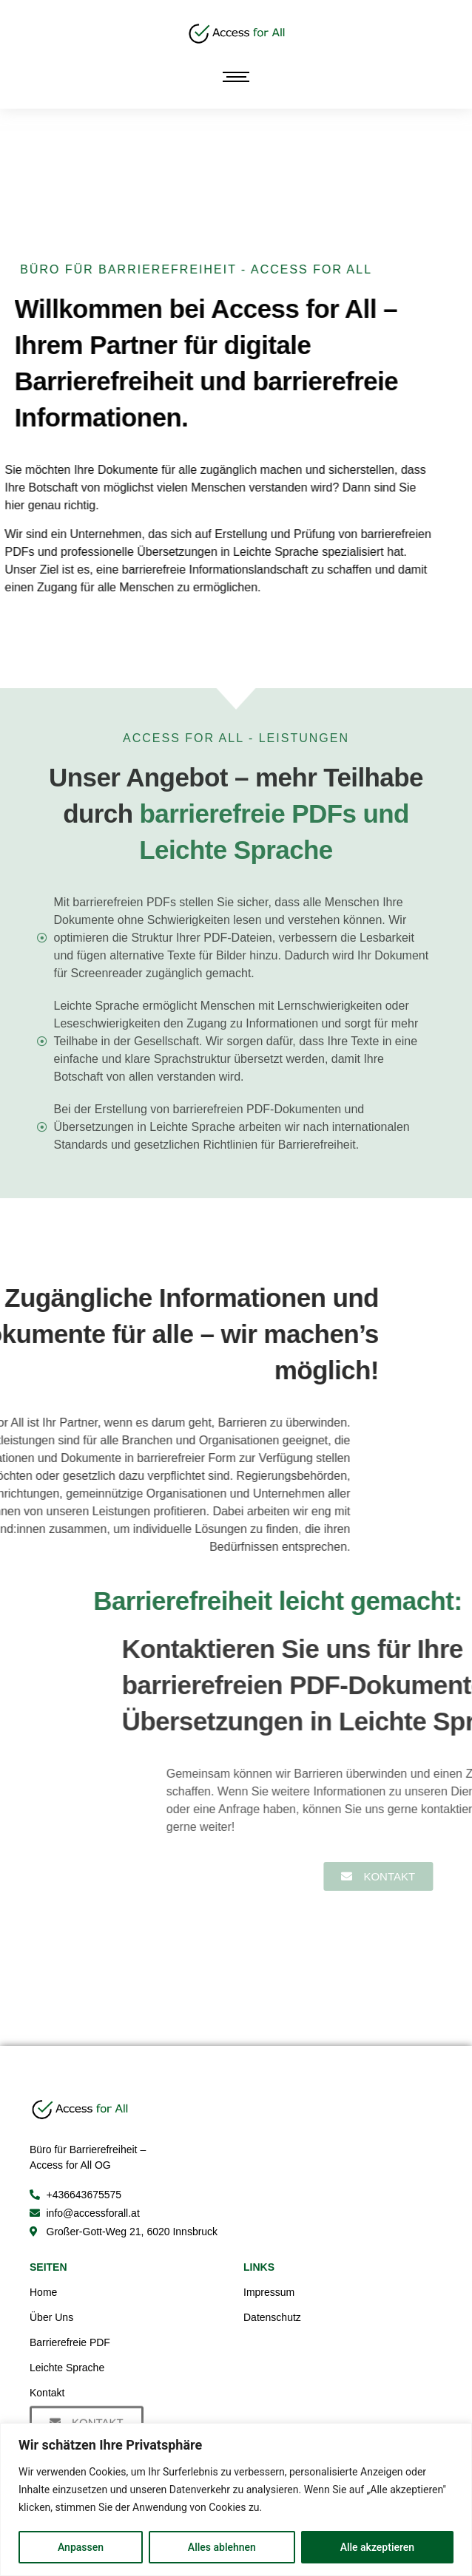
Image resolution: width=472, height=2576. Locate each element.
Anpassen (81, 2547)
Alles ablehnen (222, 2547)
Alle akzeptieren (377, 2547)
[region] (236, 2499)
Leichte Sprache (67, 2367)
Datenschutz (272, 2317)
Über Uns (51, 2317)
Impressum (268, 2292)
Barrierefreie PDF (70, 2342)
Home (43, 2292)
